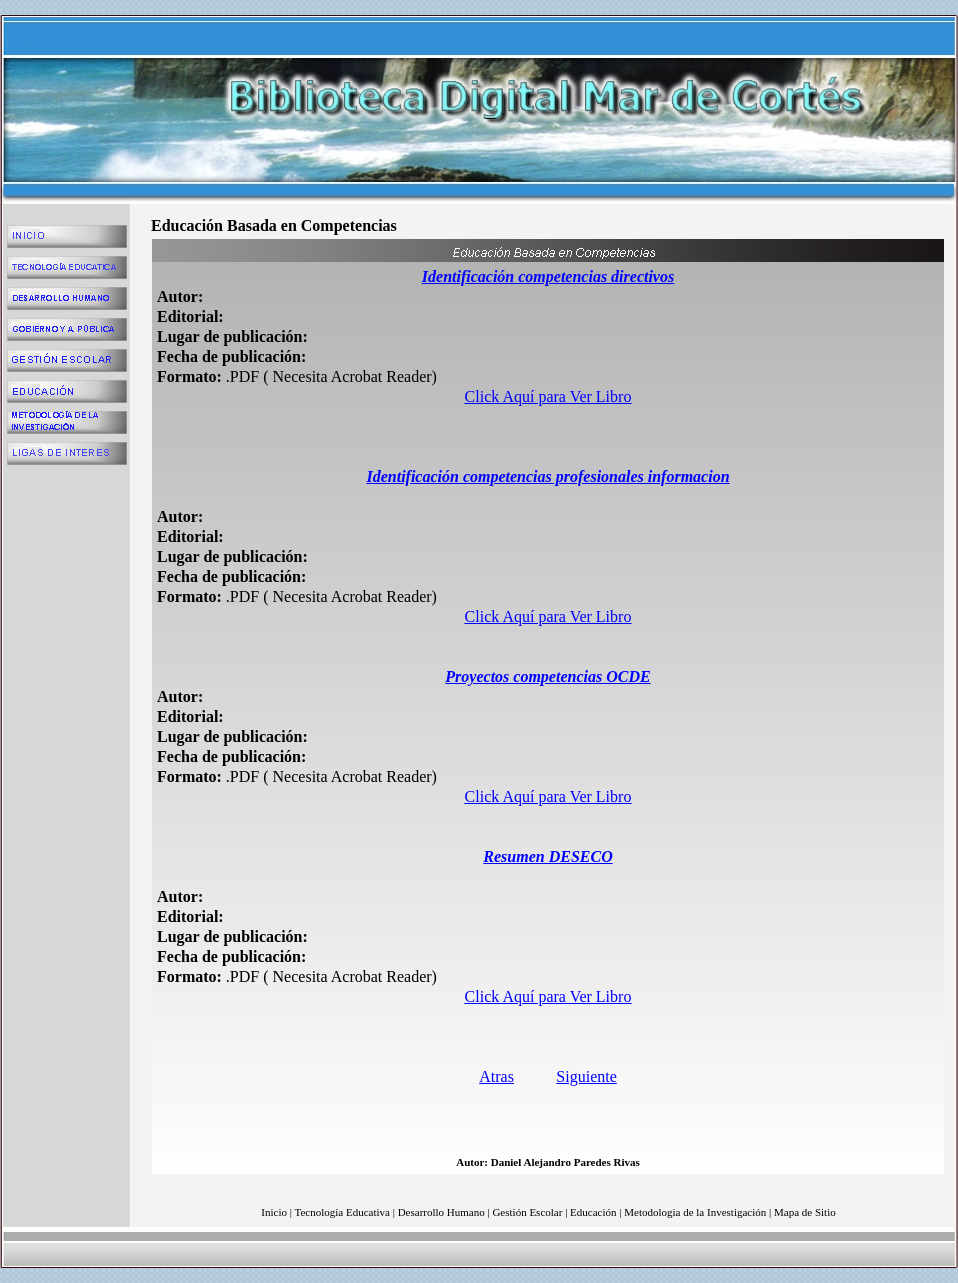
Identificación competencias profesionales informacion (547, 476)
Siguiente (586, 1076)
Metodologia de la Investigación (695, 1212)
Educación (593, 1212)
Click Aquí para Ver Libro (548, 396)
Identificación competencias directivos (548, 276)
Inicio (274, 1212)
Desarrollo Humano (441, 1212)
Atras (496, 1076)
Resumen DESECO (547, 856)
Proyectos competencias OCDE (547, 676)
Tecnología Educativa (342, 1212)
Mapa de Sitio (805, 1212)
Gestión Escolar (527, 1212)
